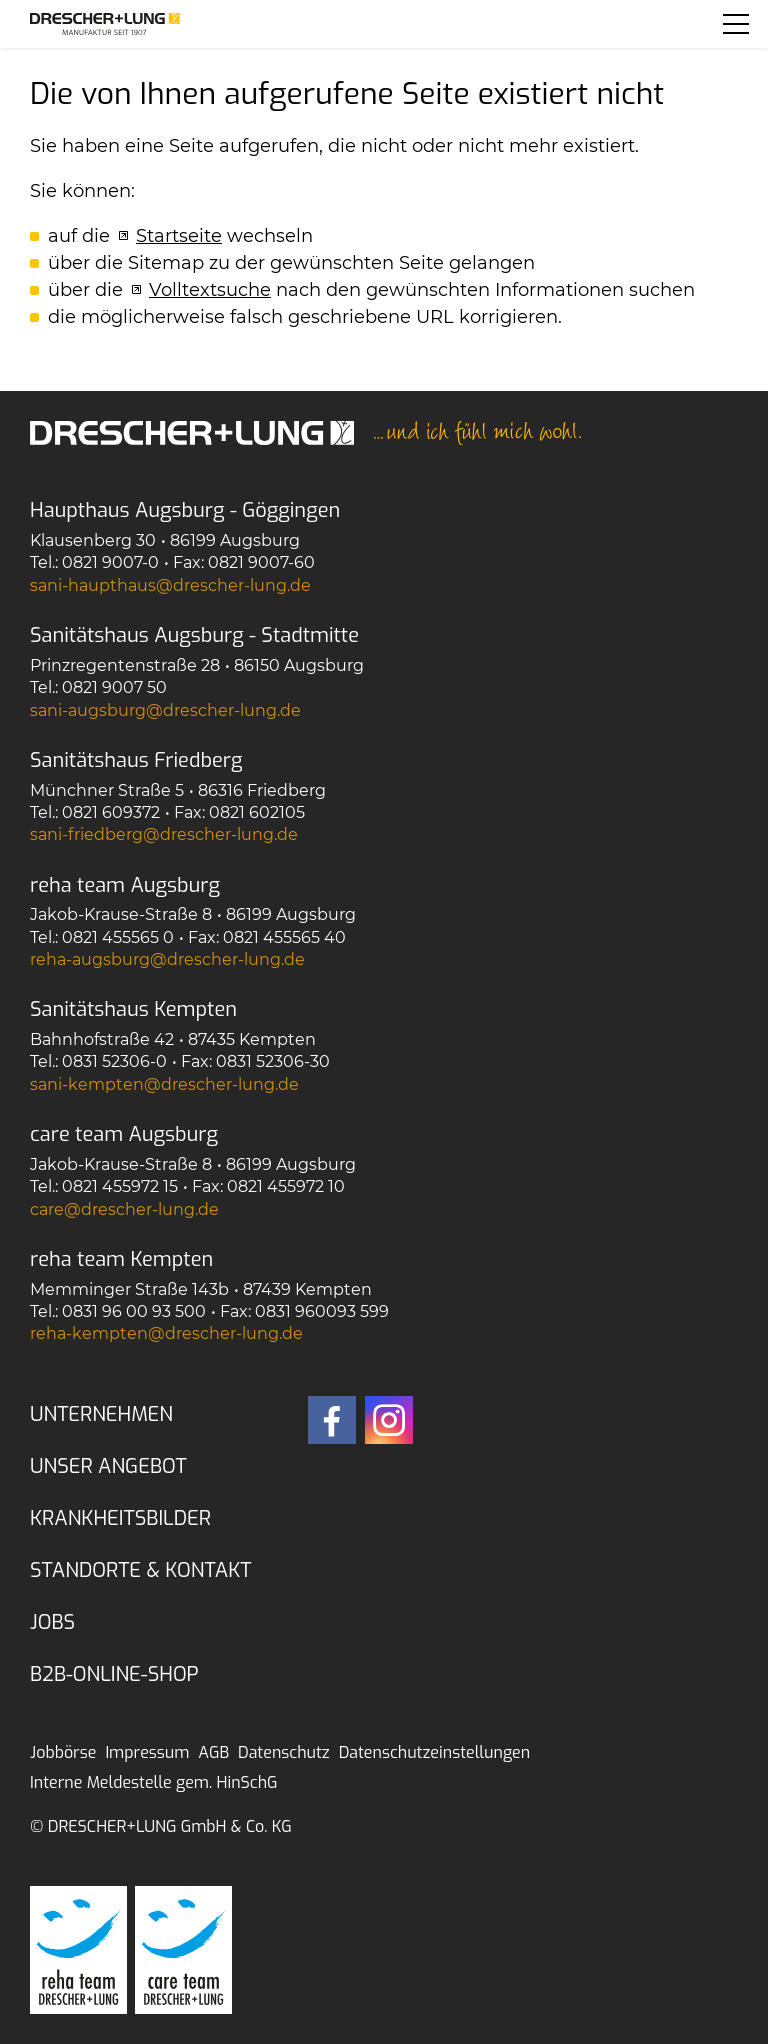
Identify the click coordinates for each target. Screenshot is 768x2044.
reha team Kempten (121, 1259)
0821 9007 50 (114, 687)
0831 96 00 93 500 (134, 1311)
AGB (213, 1752)
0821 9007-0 (110, 562)
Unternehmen (101, 1414)
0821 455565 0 (118, 937)
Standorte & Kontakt (141, 1570)
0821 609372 (111, 812)
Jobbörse (63, 1752)
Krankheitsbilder (120, 1518)
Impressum (147, 1752)
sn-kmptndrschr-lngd (164, 1084)
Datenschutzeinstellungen (434, 1752)
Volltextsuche (210, 290)
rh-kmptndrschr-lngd (166, 1333)
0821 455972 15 (120, 1186)
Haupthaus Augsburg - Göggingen (185, 510)
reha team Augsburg (125, 885)
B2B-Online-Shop (114, 1674)
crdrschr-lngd (124, 1209)
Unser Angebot (108, 1466)
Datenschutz (284, 1752)
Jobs (52, 1622)
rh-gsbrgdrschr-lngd (167, 959)
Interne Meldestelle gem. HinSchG (154, 1782)
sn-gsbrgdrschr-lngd (165, 710)
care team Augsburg (124, 1134)
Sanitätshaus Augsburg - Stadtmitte (194, 635)
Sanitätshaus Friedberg (136, 760)
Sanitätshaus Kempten (133, 1009)
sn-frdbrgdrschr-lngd (164, 834)
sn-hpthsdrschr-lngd (170, 585)
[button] (736, 24)
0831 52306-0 (114, 1061)
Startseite (179, 236)
